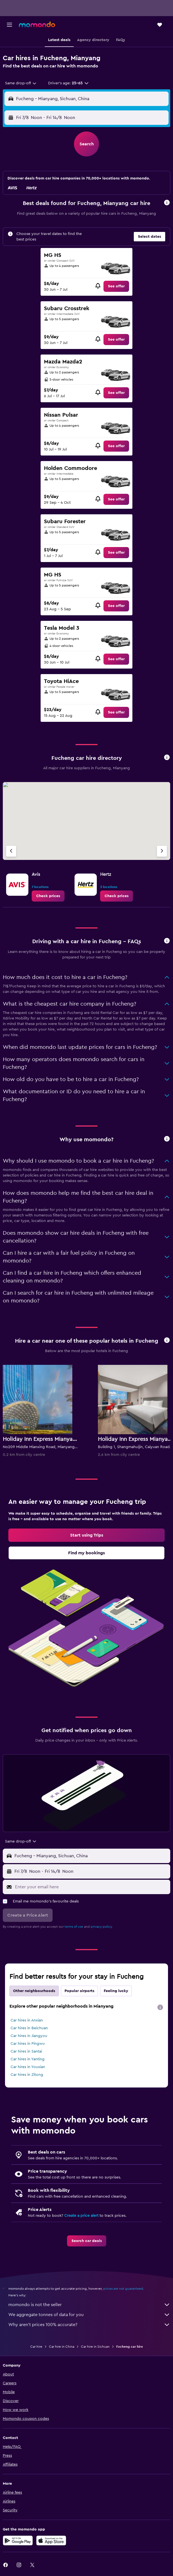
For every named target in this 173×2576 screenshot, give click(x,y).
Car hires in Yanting (28, 2059)
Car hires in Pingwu (28, 2044)
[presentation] (160, 2007)
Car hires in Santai (26, 2051)
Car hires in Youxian (28, 2067)
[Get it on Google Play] (18, 2540)
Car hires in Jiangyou (29, 2036)
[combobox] (21, 83)
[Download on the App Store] (51, 2540)
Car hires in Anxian (27, 2020)
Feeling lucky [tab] (116, 1991)
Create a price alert (81, 2216)
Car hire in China (61, 2346)
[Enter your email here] (91, 1887)
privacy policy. (102, 1926)
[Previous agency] (11, 851)
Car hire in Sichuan (95, 2346)
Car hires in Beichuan (29, 2028)
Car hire (36, 2346)
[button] (9, 25)
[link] (116, 286)
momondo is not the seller (89, 2304)
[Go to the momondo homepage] (37, 24)
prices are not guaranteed (123, 2288)
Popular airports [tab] (79, 1991)
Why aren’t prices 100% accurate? (89, 2324)
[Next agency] (162, 851)
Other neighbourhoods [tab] (34, 1991)
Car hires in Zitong (27, 2075)
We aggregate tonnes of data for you (89, 2314)
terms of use (74, 1926)
